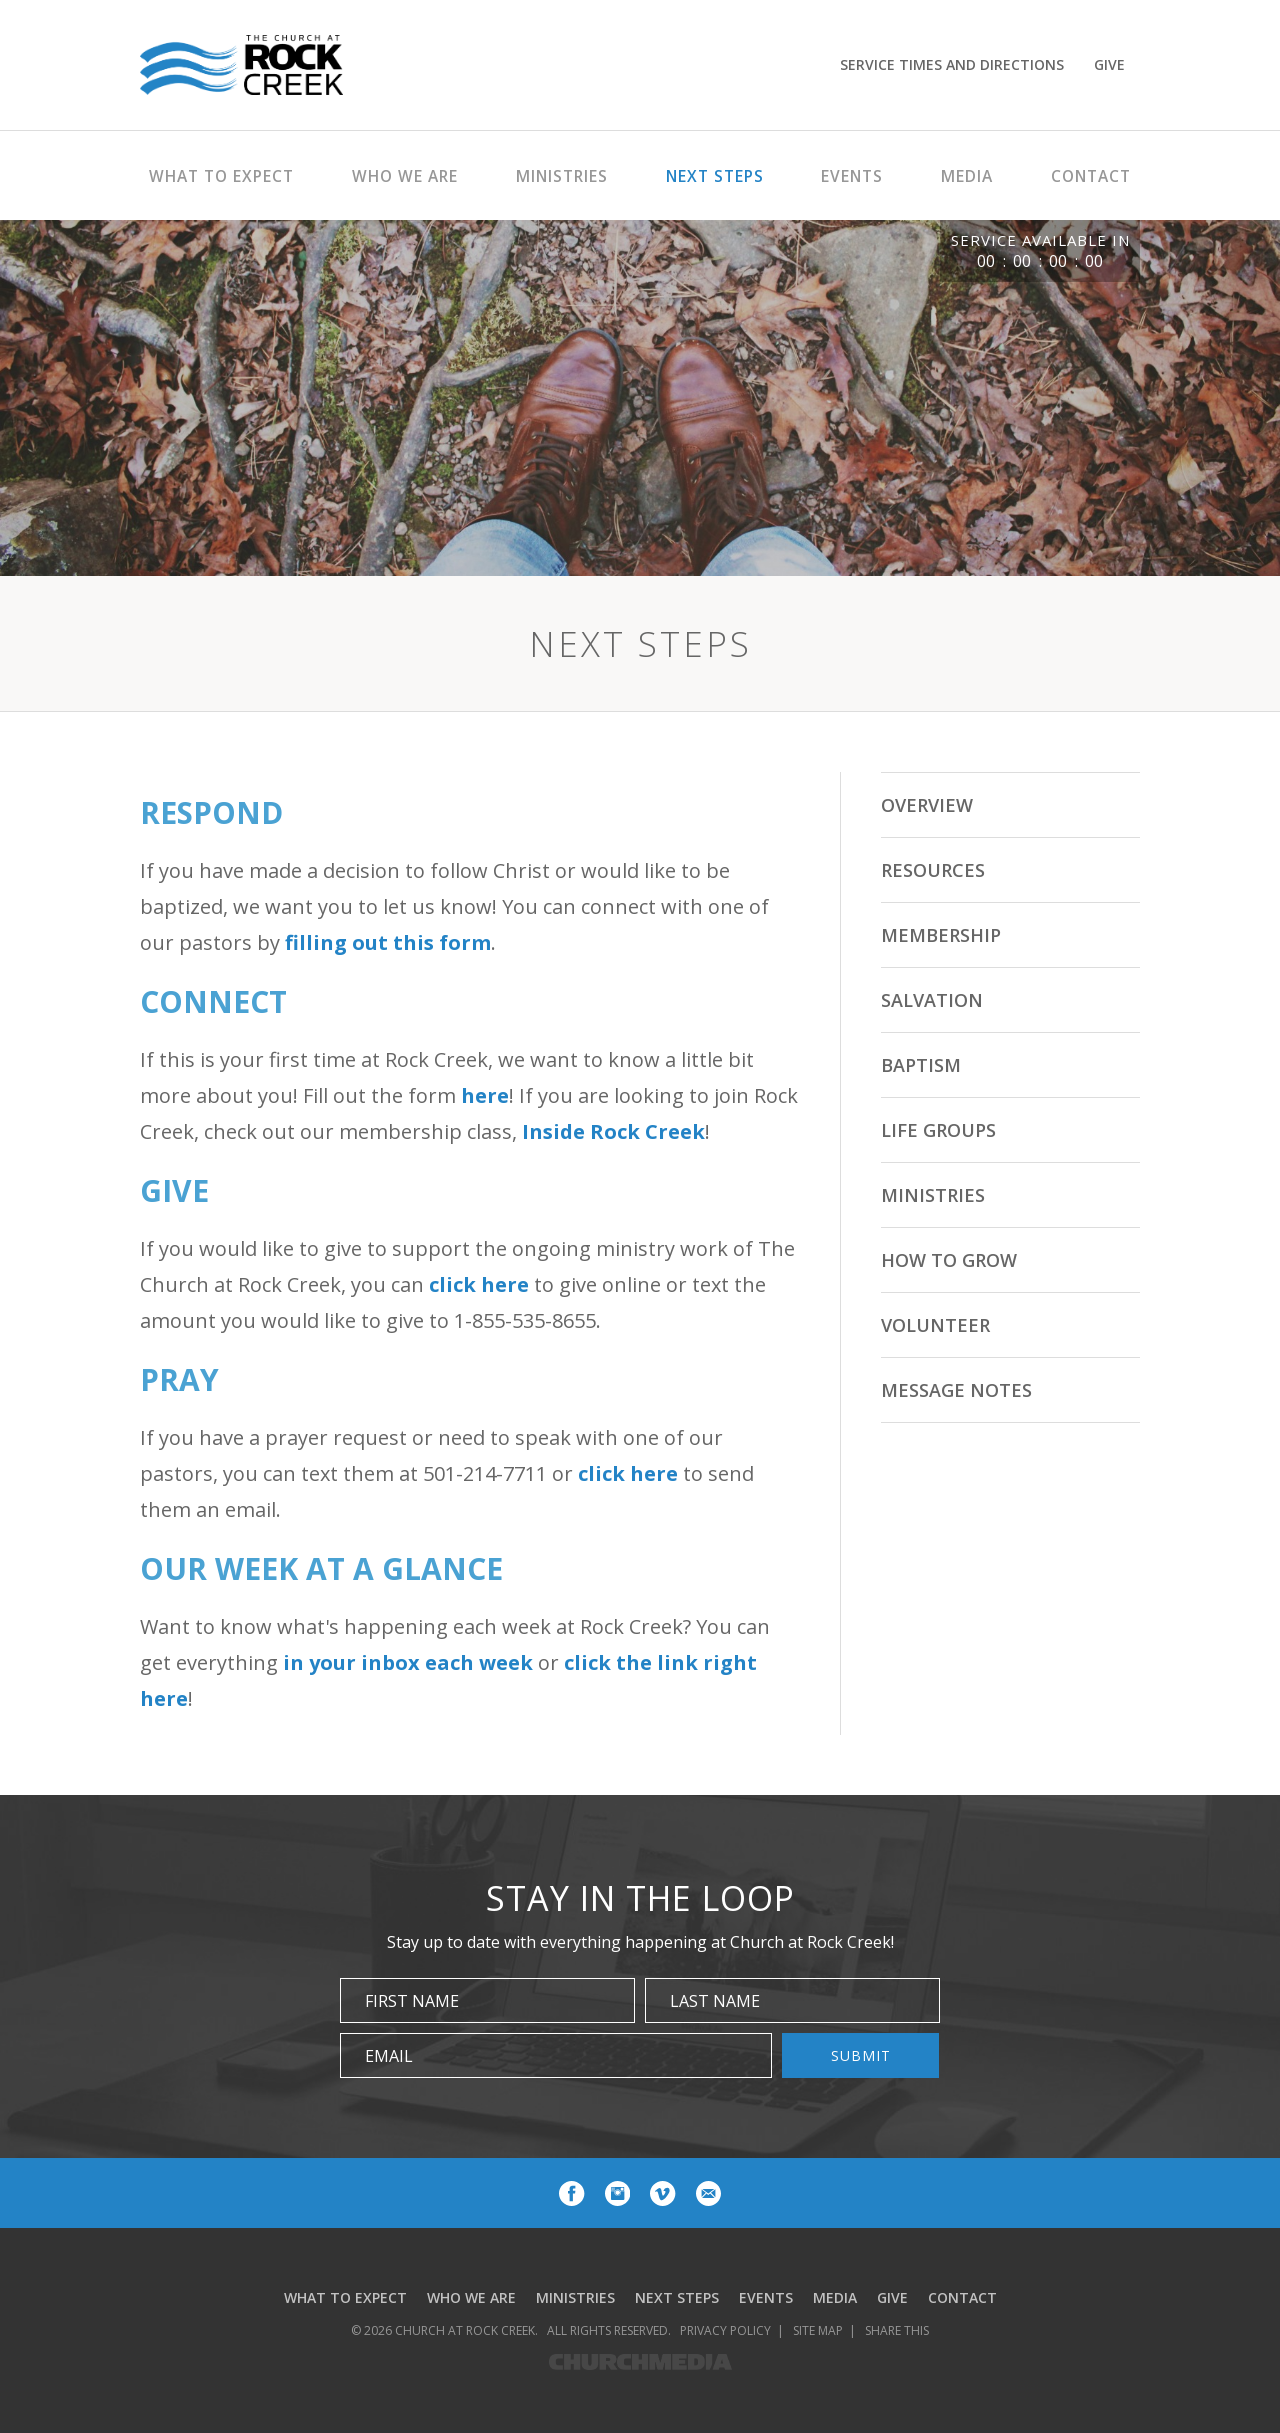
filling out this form (388, 942)
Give (1109, 64)
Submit (861, 2055)
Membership (941, 935)
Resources (933, 870)
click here (479, 1284)
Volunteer (935, 1325)
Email (389, 2056)
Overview (927, 805)
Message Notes (956, 1390)
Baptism (921, 1065)
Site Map (818, 2330)
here (485, 1095)
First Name (412, 2001)
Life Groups (938, 1130)
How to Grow (949, 1260)
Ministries (933, 1195)
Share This (897, 2330)
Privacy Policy (725, 2330)
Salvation (932, 1000)
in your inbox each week (408, 1662)
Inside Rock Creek (613, 1131)
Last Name (715, 2001)
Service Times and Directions (952, 64)
